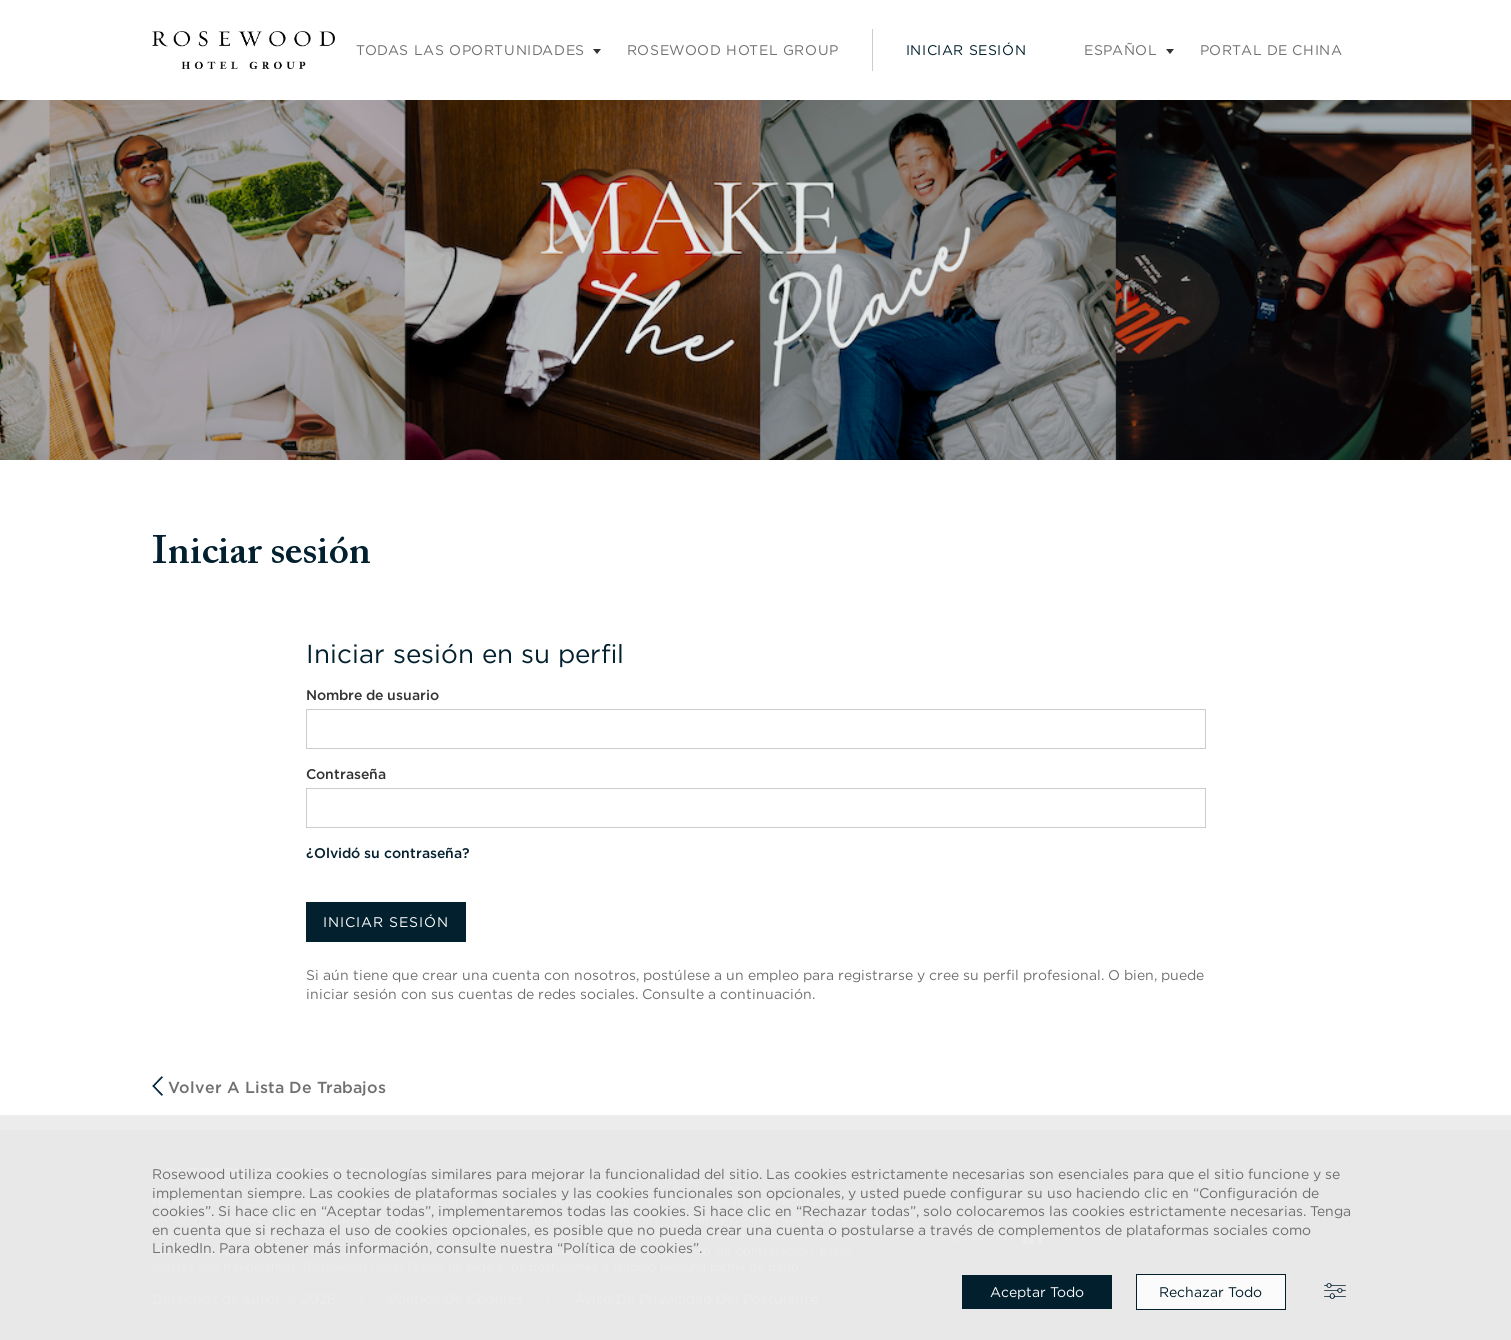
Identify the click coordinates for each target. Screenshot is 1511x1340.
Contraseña (346, 774)
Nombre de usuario (372, 695)
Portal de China (1271, 50)
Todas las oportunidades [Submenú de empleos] (470, 50)
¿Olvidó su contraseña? (388, 853)
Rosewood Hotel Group (733, 50)
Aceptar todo (1037, 1292)
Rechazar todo (1210, 1292)
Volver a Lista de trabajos (269, 1086)
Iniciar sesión (966, 50)
